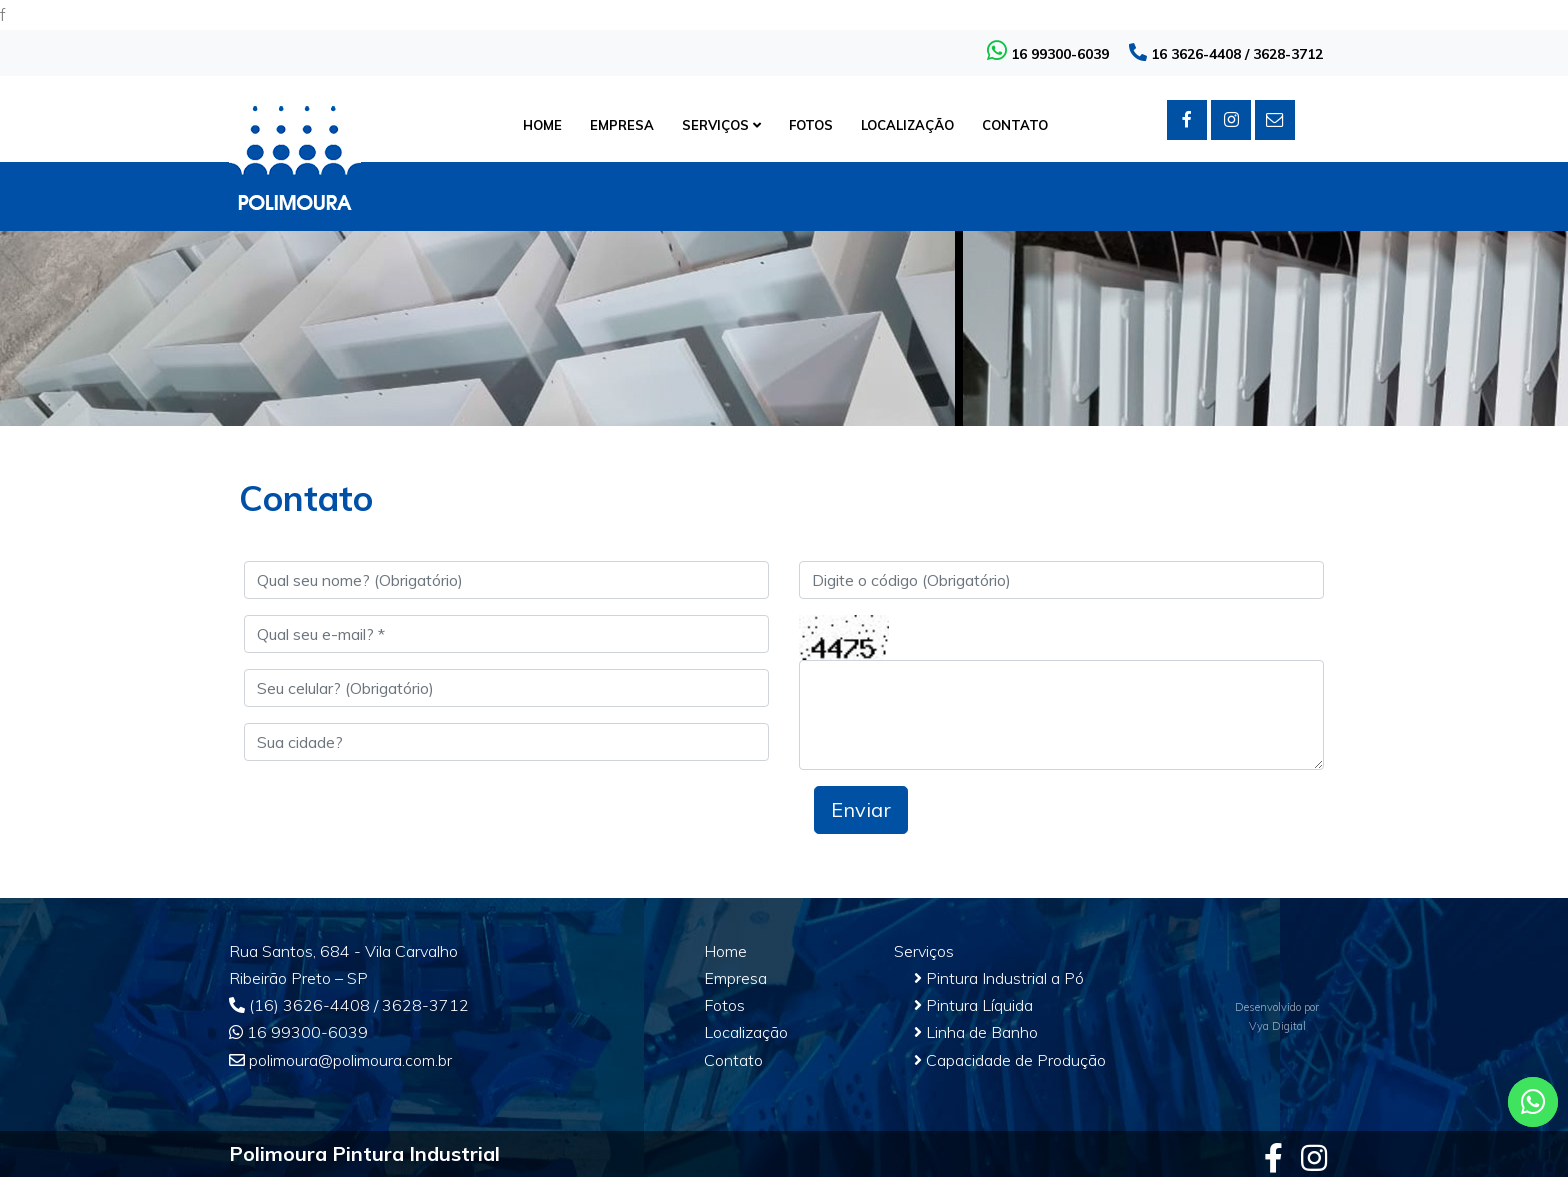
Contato (733, 1060)
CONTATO (1015, 125)
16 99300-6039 (1048, 54)
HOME (542, 125)
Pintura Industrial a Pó (999, 978)
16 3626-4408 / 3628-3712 (1226, 54)
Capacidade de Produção (1010, 1060)
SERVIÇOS (721, 125)
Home (725, 951)
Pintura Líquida (973, 1005)
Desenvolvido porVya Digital (1277, 1016)
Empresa (735, 978)
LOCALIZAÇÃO (907, 125)
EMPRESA (622, 125)
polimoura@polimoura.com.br (340, 1060)
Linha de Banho (976, 1032)
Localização (746, 1032)
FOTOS (811, 125)
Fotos (724, 1005)
